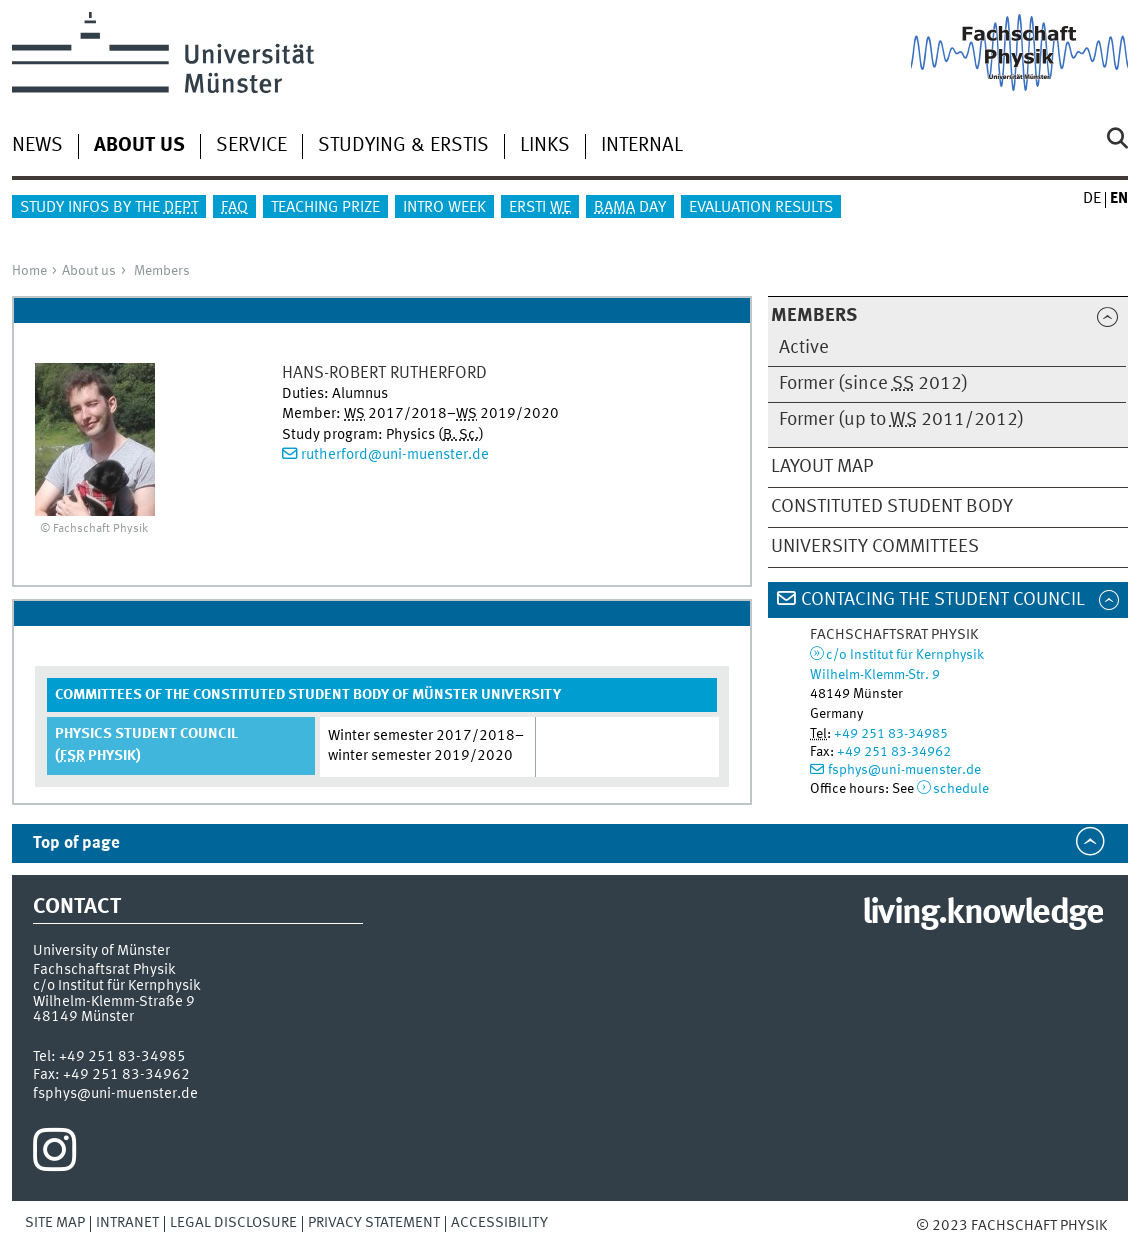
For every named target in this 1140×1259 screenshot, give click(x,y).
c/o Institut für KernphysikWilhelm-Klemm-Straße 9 (117, 993)
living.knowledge (982, 914)
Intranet (127, 1223)
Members (162, 271)
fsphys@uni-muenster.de (904, 770)
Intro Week (444, 208)
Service (251, 146)
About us (89, 271)
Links (545, 146)
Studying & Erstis (403, 146)
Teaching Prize (325, 208)
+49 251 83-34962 (894, 752)
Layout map (822, 467)
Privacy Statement (374, 1223)
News (37, 146)
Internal (642, 146)
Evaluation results (761, 208)
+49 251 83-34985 (891, 734)
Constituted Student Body (892, 507)
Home (29, 271)
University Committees (875, 547)
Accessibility (499, 1223)
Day (630, 208)
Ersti (540, 208)
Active (804, 348)
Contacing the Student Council (943, 600)
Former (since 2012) (873, 384)
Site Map (55, 1223)
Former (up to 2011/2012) (901, 420)
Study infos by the (109, 208)
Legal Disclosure (233, 1223)
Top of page (76, 843)
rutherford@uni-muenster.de (395, 455)
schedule (961, 789)
